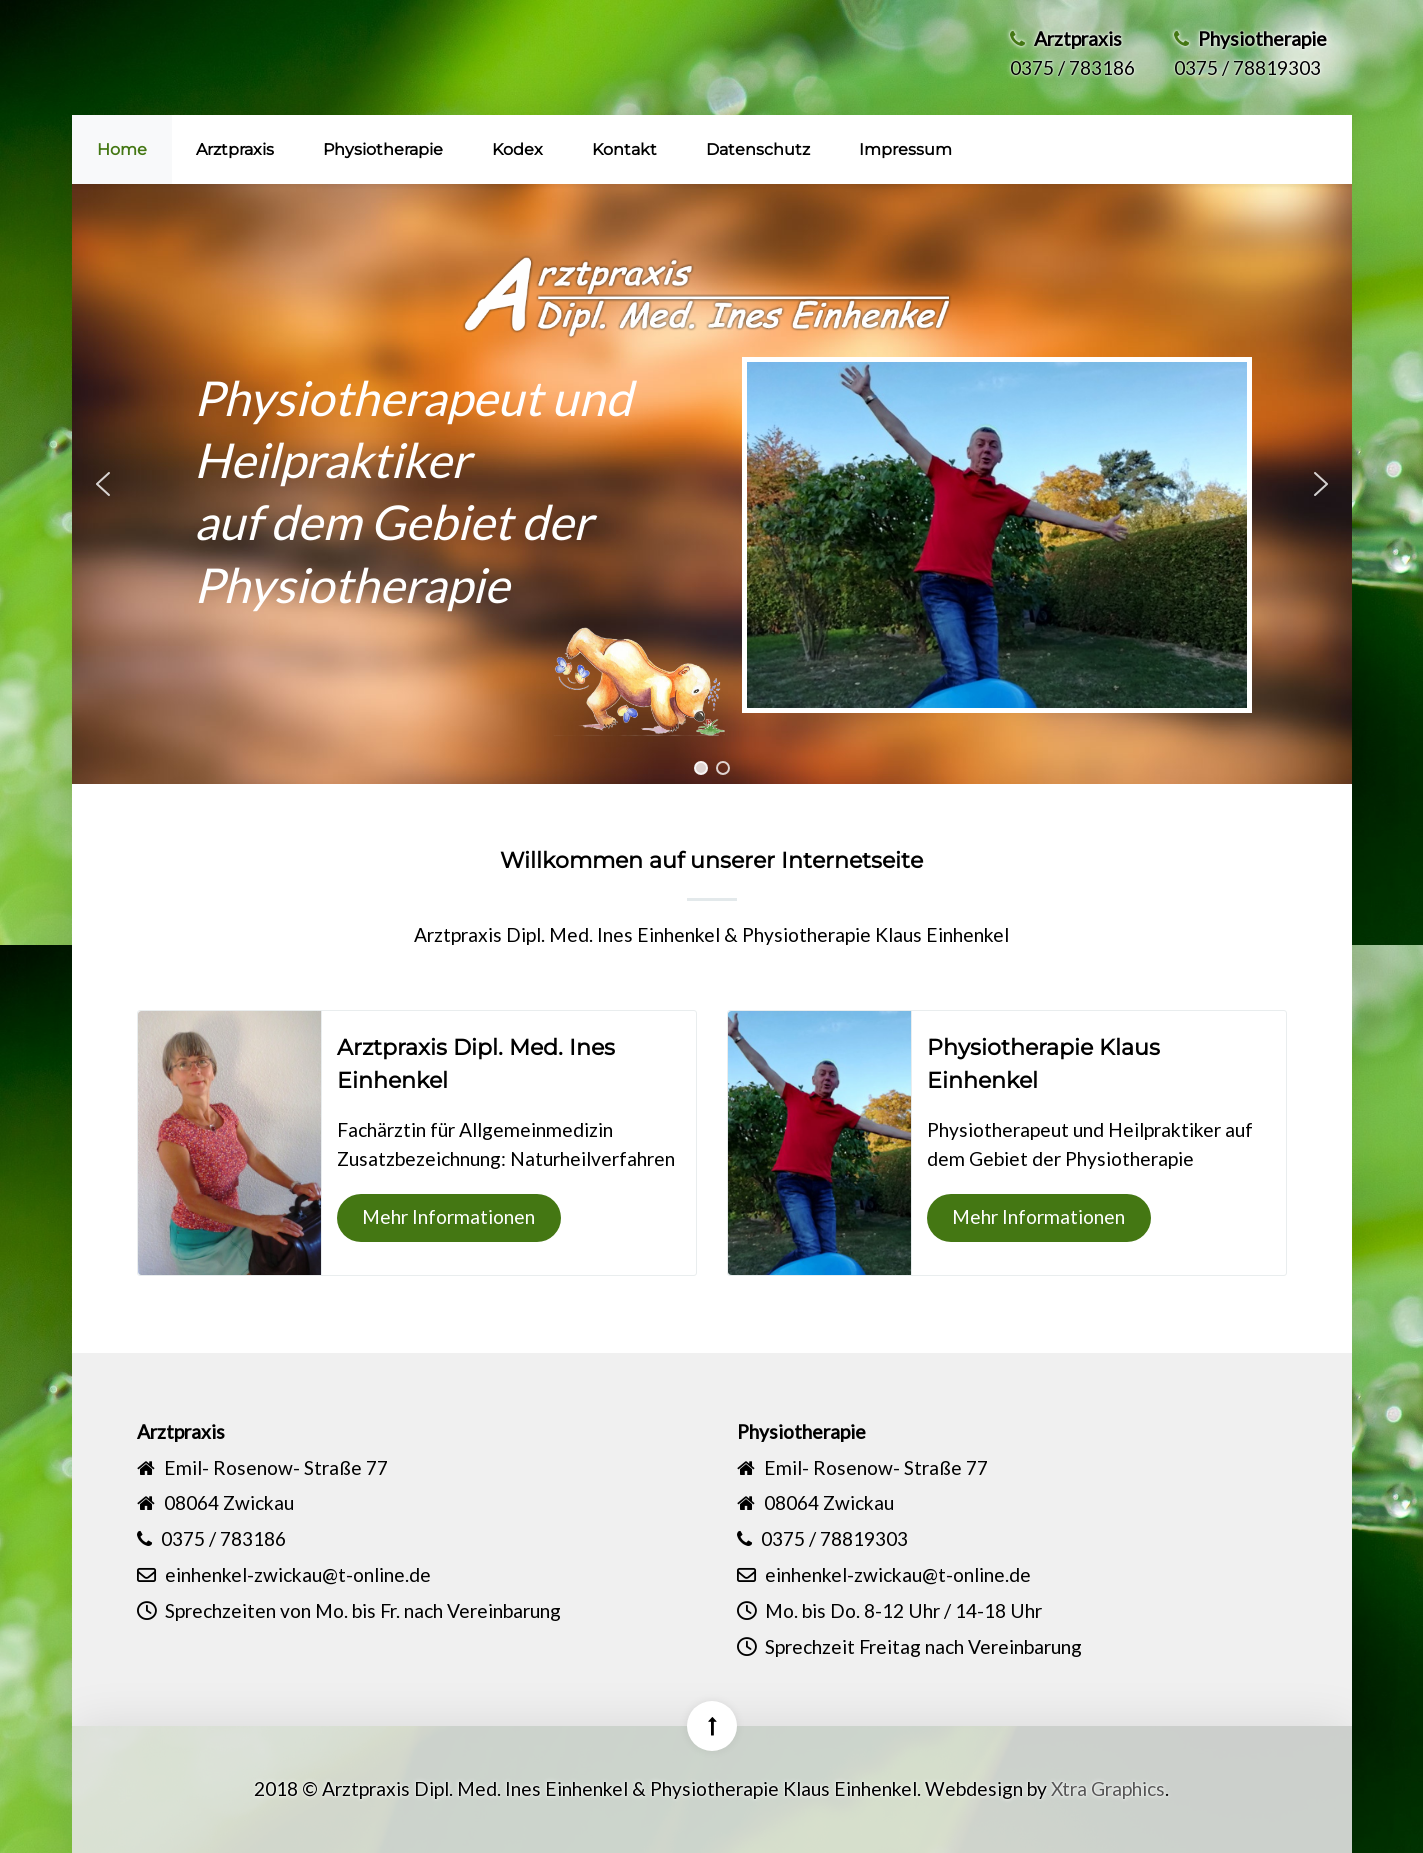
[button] (103, 484)
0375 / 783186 (1072, 67)
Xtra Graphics (1108, 1788)
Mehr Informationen (448, 1216)
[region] (712, 484)
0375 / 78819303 (1247, 67)
